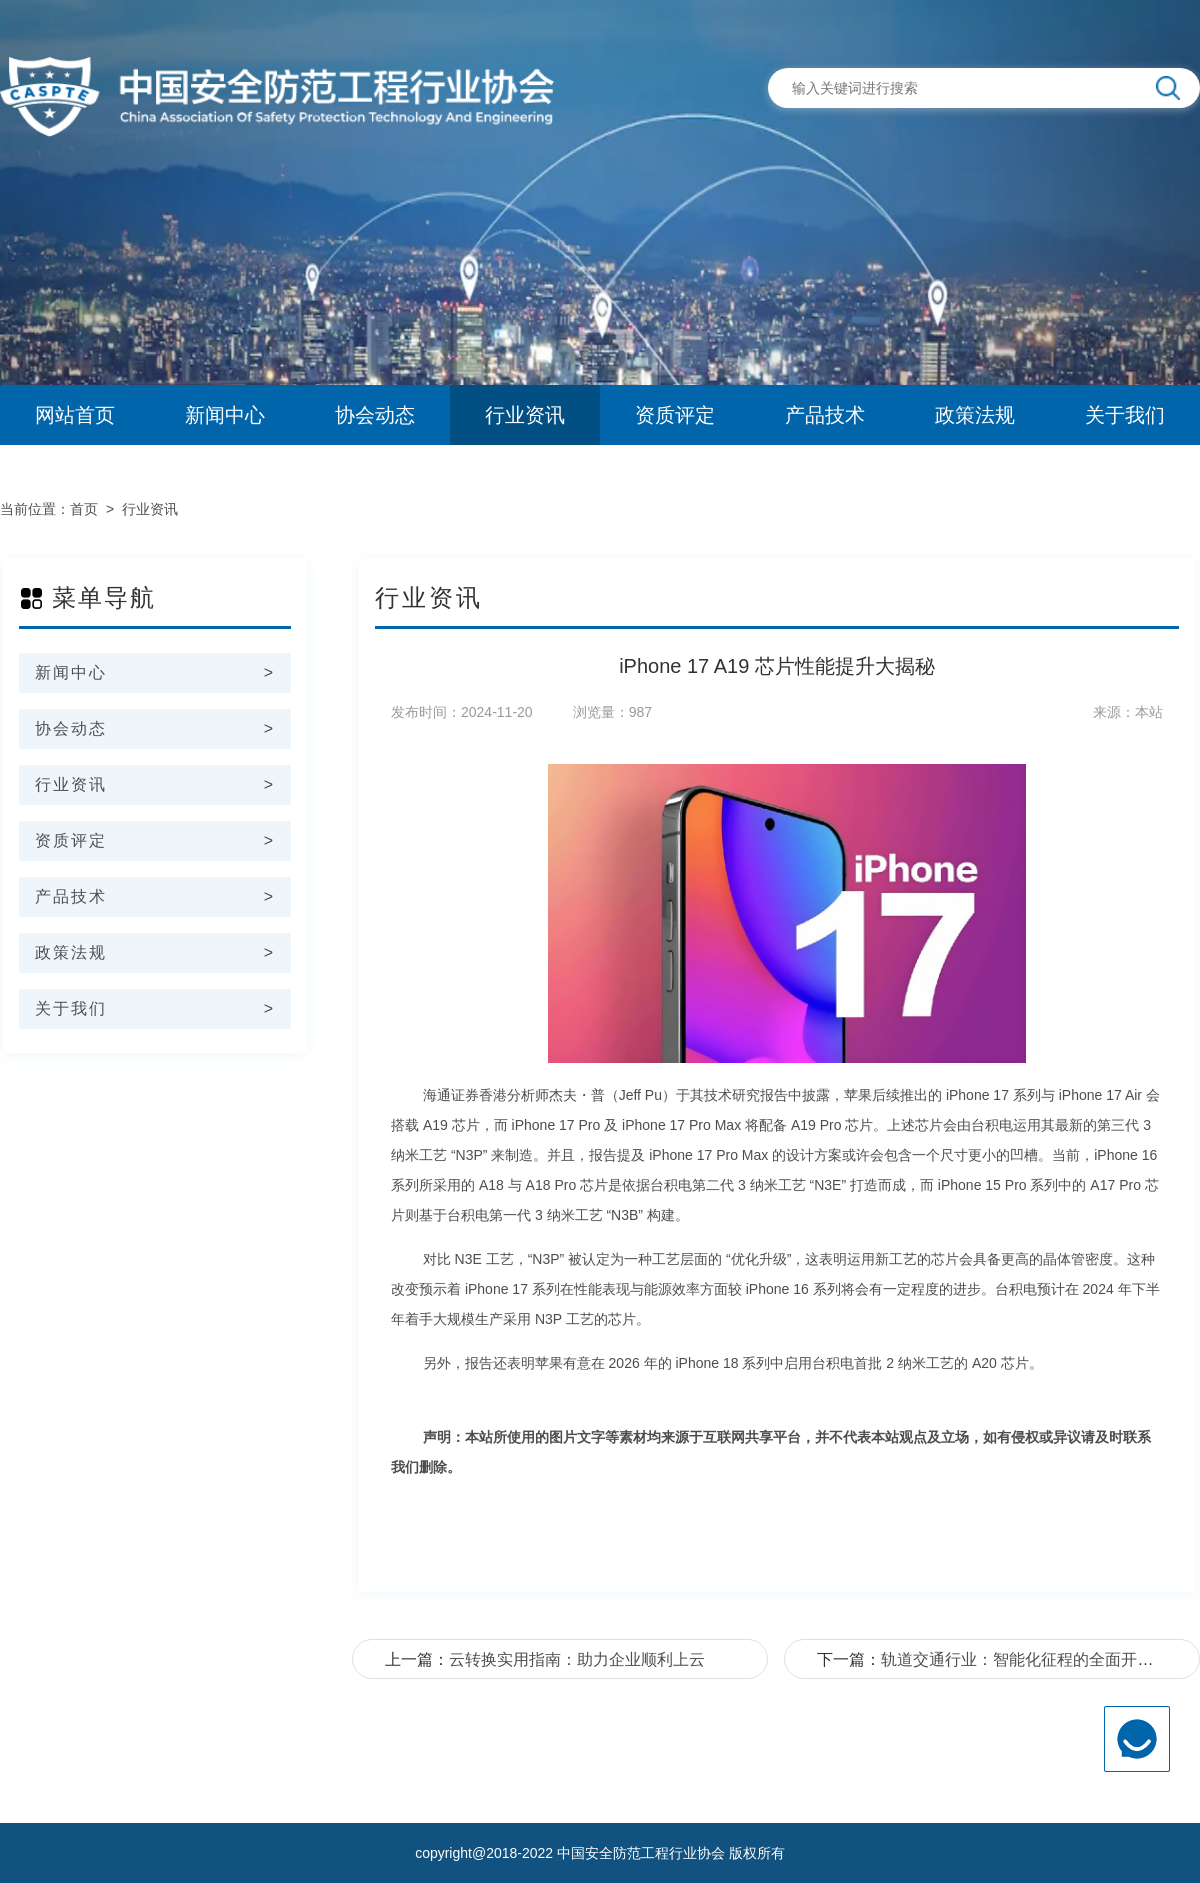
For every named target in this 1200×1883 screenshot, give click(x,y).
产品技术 (825, 415)
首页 (84, 509)
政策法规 (975, 415)
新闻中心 (225, 415)
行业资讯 (525, 415)
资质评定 (675, 415)
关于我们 (1125, 415)
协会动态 (375, 415)
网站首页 (75, 415)
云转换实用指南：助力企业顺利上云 (577, 1659)
